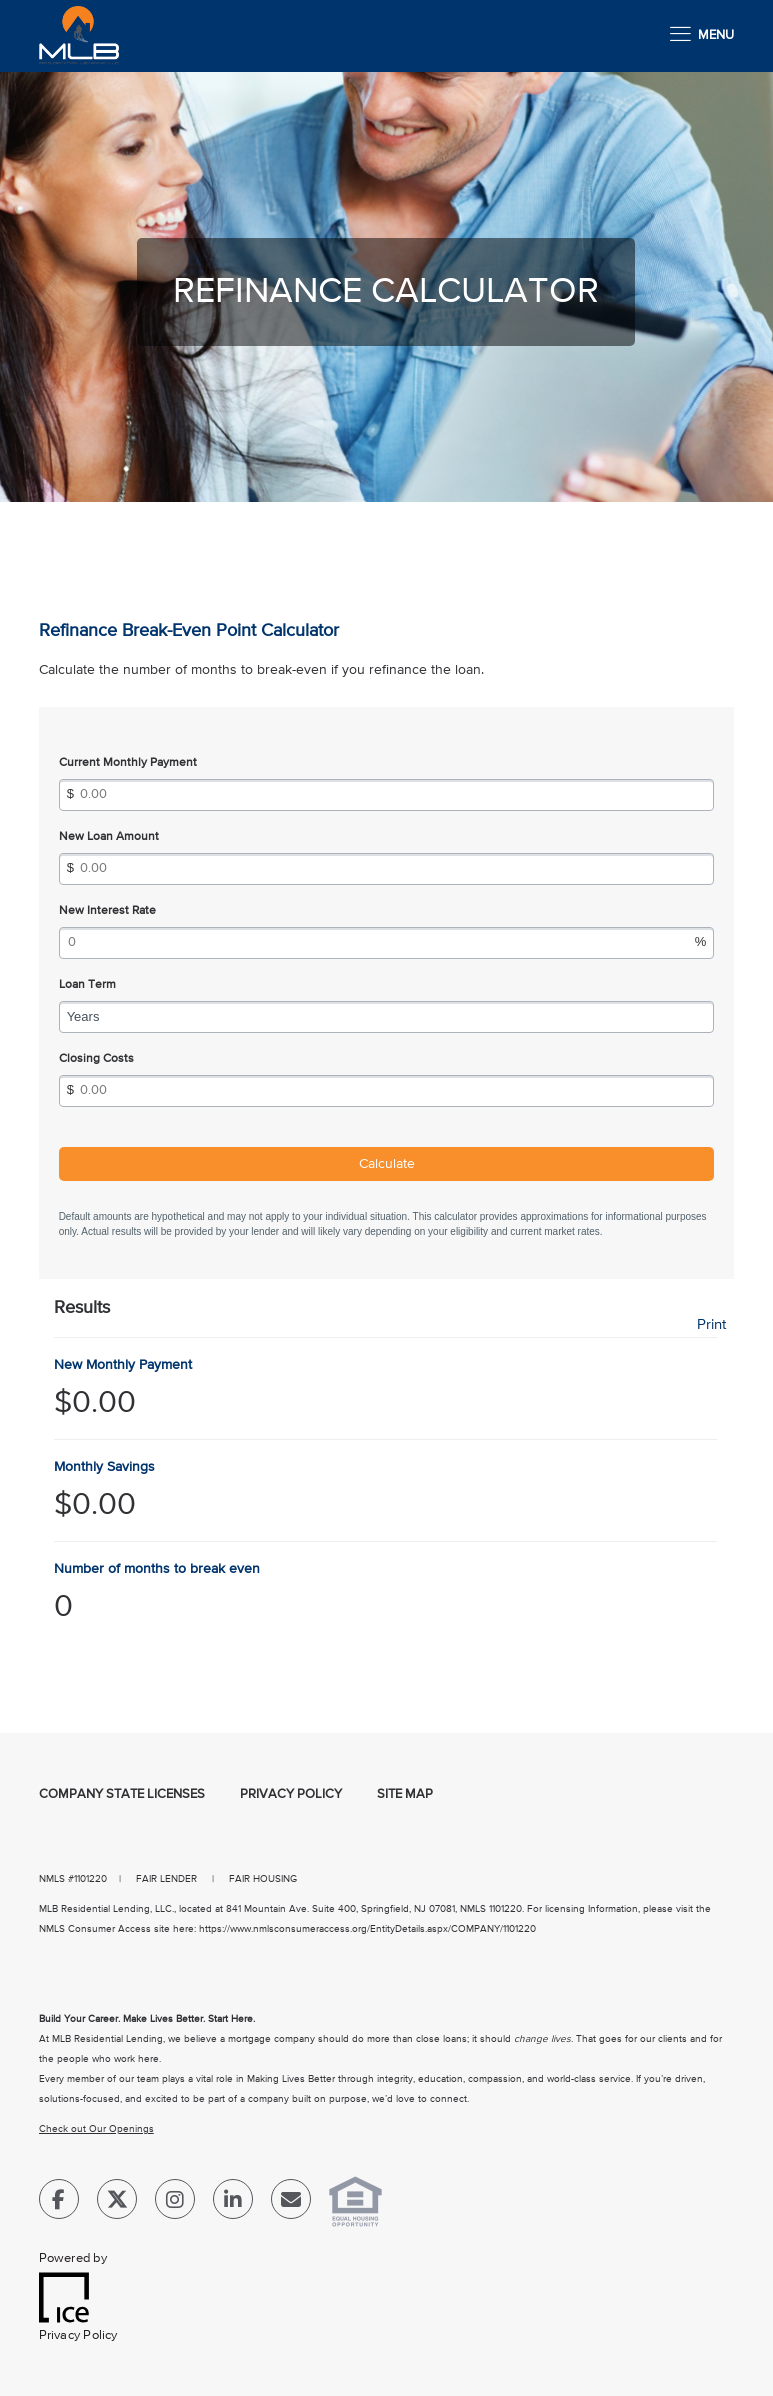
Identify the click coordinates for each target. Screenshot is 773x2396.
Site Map (405, 1794)
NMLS (52, 1879)
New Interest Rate (107, 911)
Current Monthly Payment (128, 763)
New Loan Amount (109, 837)
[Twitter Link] (117, 2203)
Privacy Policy (291, 1794)
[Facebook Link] (59, 2203)
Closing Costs (96, 1059)
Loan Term (87, 985)
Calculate (387, 1164)
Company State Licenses (122, 1794)
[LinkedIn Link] (233, 2203)
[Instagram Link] (175, 2203)
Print (711, 1324)
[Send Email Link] (291, 2203)
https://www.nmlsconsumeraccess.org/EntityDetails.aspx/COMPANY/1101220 (367, 1929)
